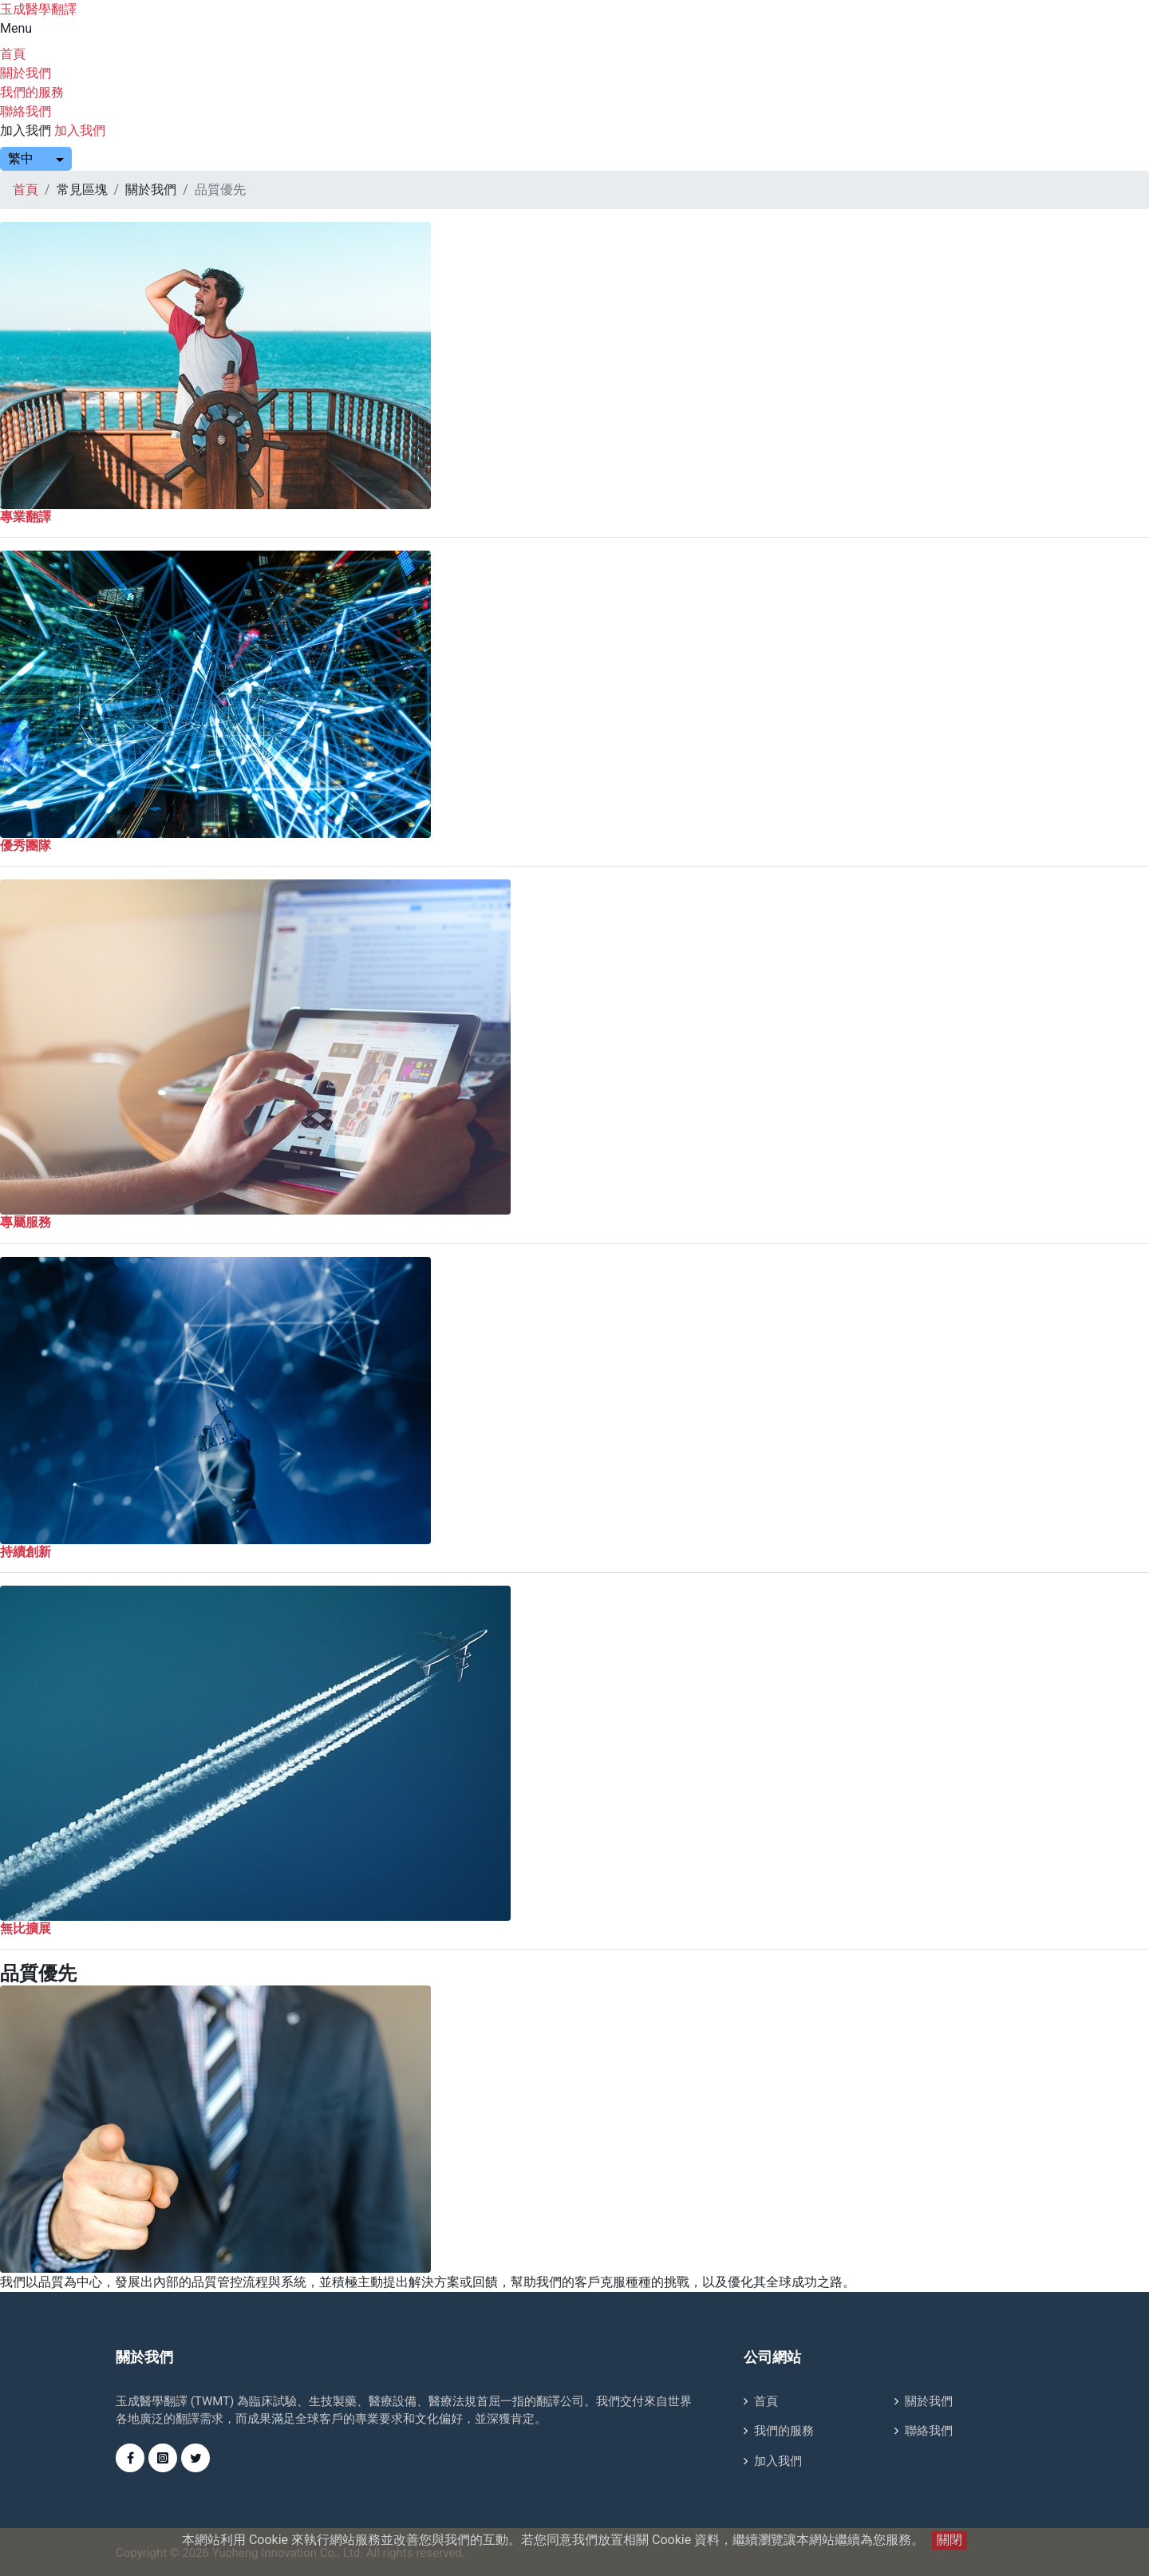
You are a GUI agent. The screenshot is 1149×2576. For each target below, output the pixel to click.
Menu (16, 28)
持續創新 (25, 1551)
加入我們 (25, 130)
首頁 (13, 53)
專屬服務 (25, 1222)
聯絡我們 (25, 111)
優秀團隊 (25, 845)
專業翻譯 (25, 516)
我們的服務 (32, 92)
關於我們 (25, 73)
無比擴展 (25, 1928)
